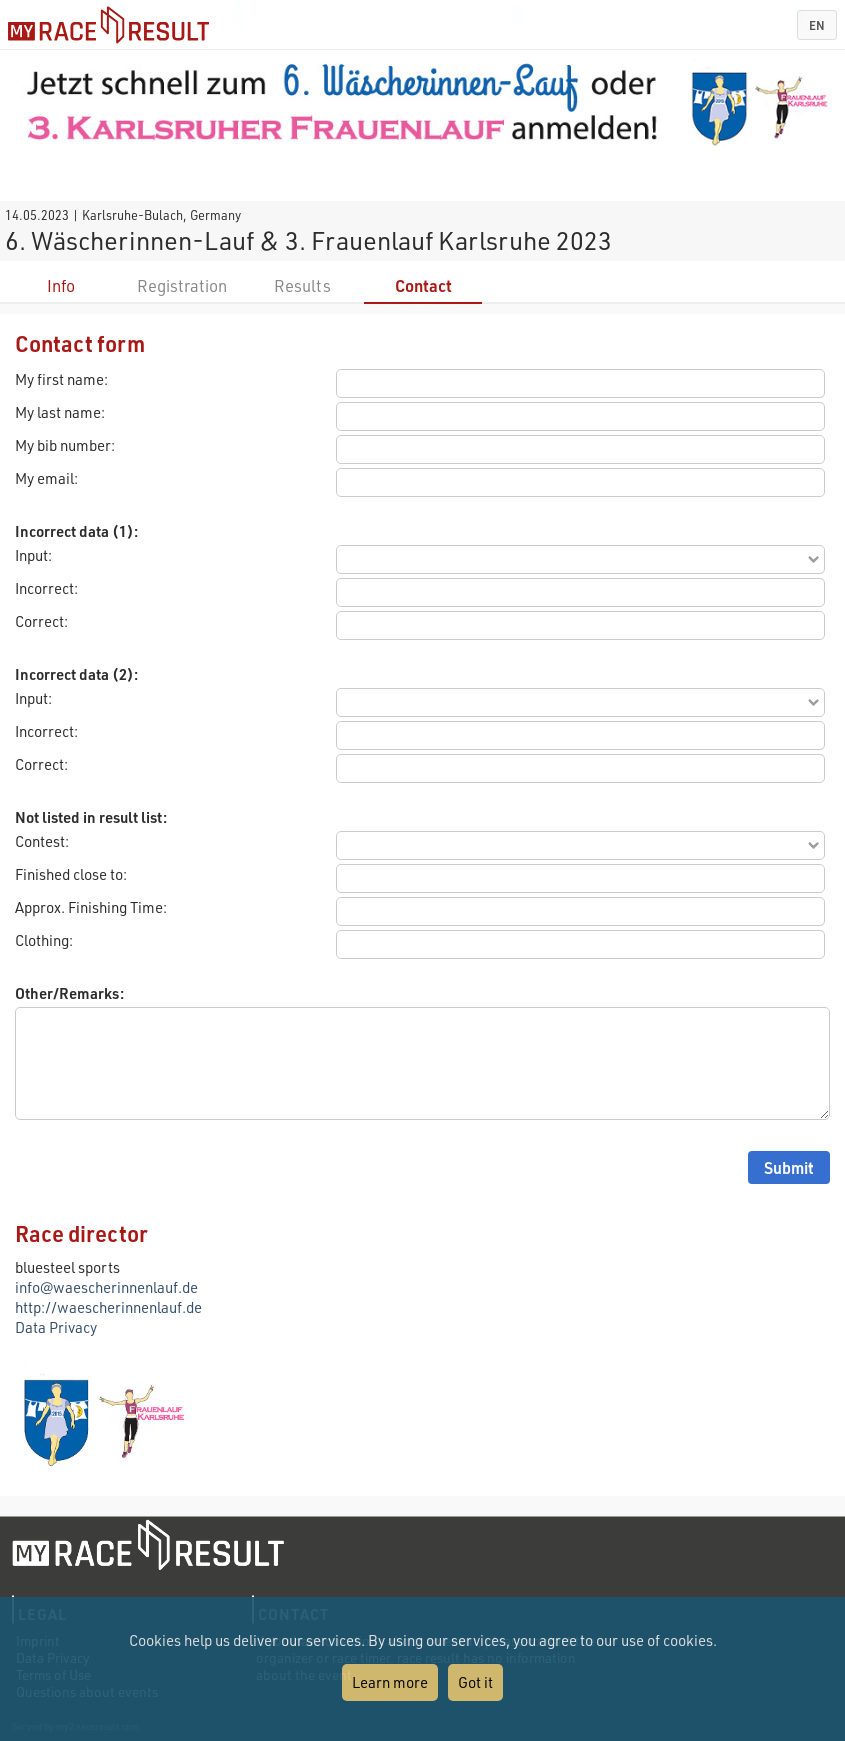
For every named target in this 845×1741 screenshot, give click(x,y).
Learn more (390, 1682)
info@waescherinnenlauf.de (106, 1287)
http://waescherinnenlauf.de (108, 1307)
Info (61, 285)
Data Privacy (56, 1327)
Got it (475, 1682)
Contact (423, 285)
